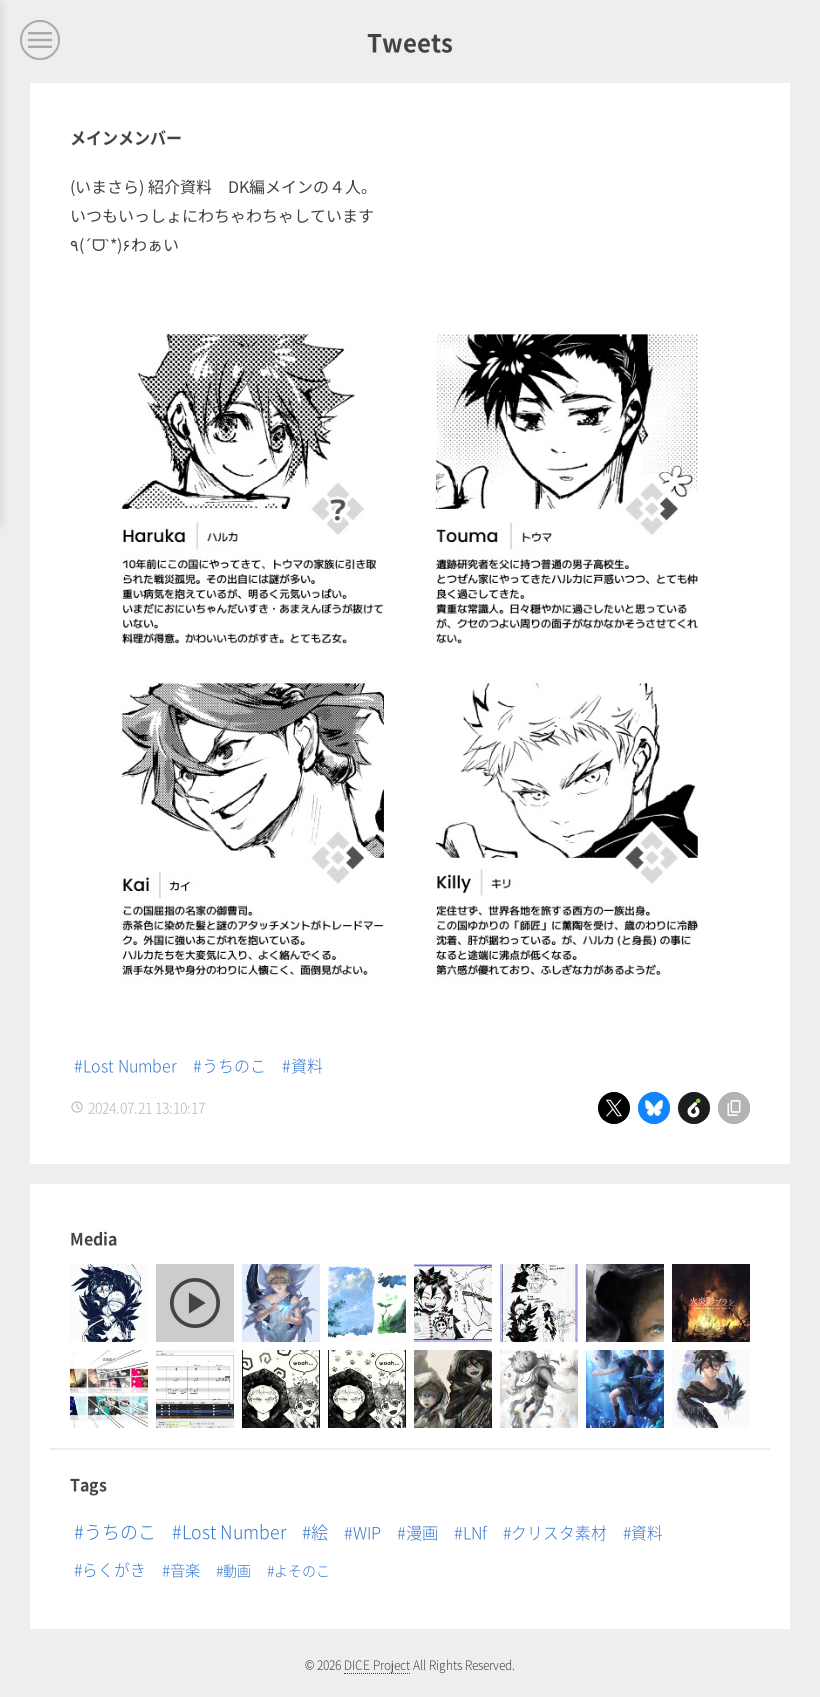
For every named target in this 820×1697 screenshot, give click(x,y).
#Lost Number (125, 1065)
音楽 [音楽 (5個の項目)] (185, 1569)
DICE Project (377, 1664)
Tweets (410, 41)
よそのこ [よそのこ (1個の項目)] (302, 1570)
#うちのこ (229, 1065)
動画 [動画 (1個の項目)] (237, 1570)
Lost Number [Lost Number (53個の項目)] (234, 1531)
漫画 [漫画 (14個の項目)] (422, 1532)
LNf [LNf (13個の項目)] (475, 1532)
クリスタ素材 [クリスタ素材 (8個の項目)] (559, 1532)
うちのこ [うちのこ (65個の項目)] (120, 1531)
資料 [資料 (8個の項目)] (647, 1532)
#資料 (302, 1065)
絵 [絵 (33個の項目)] (319, 1531)
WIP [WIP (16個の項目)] (367, 1532)
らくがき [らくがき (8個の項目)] (114, 1569)
